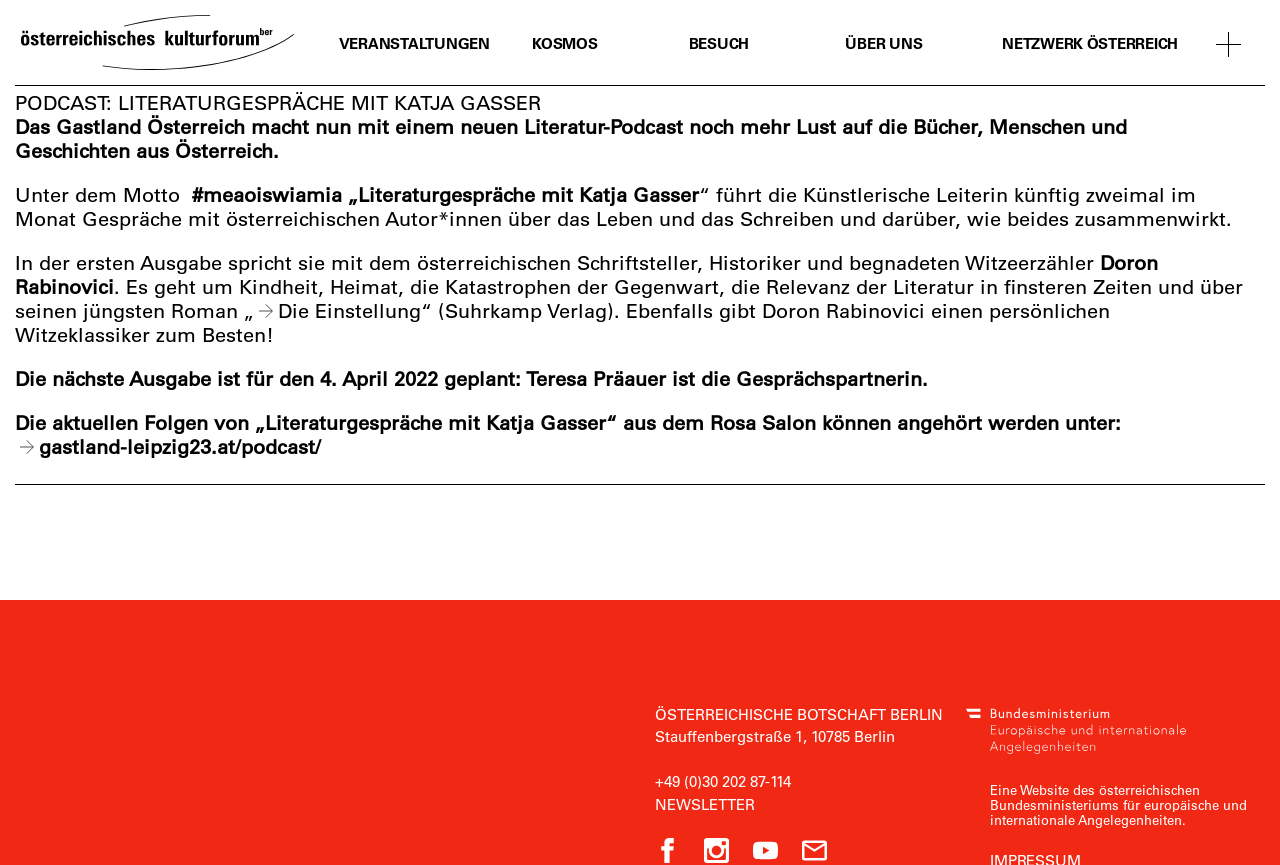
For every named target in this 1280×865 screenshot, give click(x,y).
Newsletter (705, 804)
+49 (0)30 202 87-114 (723, 781)
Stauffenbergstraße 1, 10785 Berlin (775, 736)
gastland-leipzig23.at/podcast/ (180, 446)
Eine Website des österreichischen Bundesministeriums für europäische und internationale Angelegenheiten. (1118, 804)
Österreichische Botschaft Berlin (799, 714)
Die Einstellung (349, 310)
